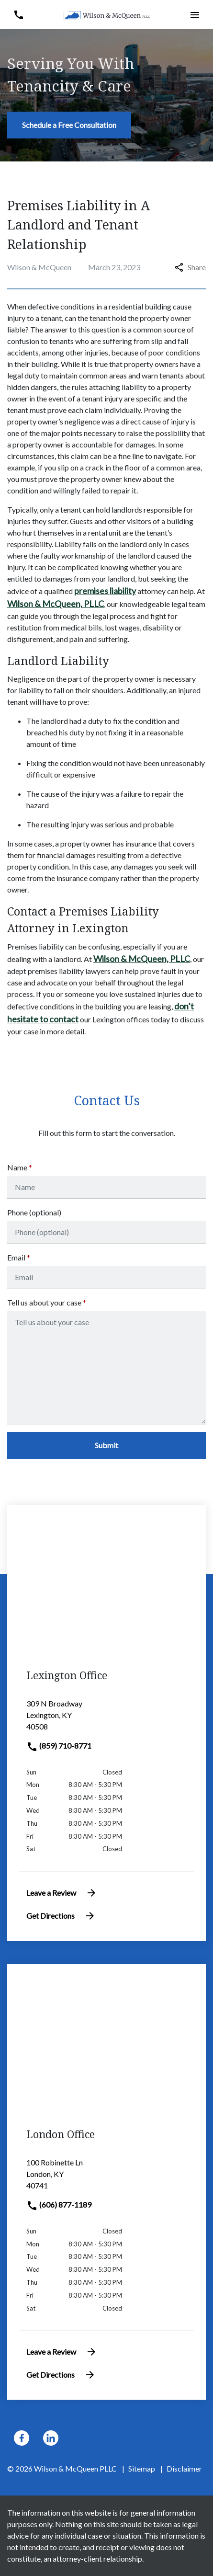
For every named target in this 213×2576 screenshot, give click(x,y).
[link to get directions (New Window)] (106, 1719)
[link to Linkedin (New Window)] (50, 2438)
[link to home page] (107, 14)
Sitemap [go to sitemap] (141, 2468)
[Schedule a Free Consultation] (69, 125)
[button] (18, 14)
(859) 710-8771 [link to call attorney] (58, 1745)
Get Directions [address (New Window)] (61, 1916)
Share (190, 267)
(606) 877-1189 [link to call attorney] (58, 2204)
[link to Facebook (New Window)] (21, 2438)
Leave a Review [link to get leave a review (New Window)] (61, 1893)
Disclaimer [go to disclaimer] (184, 2468)
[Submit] (106, 1445)
